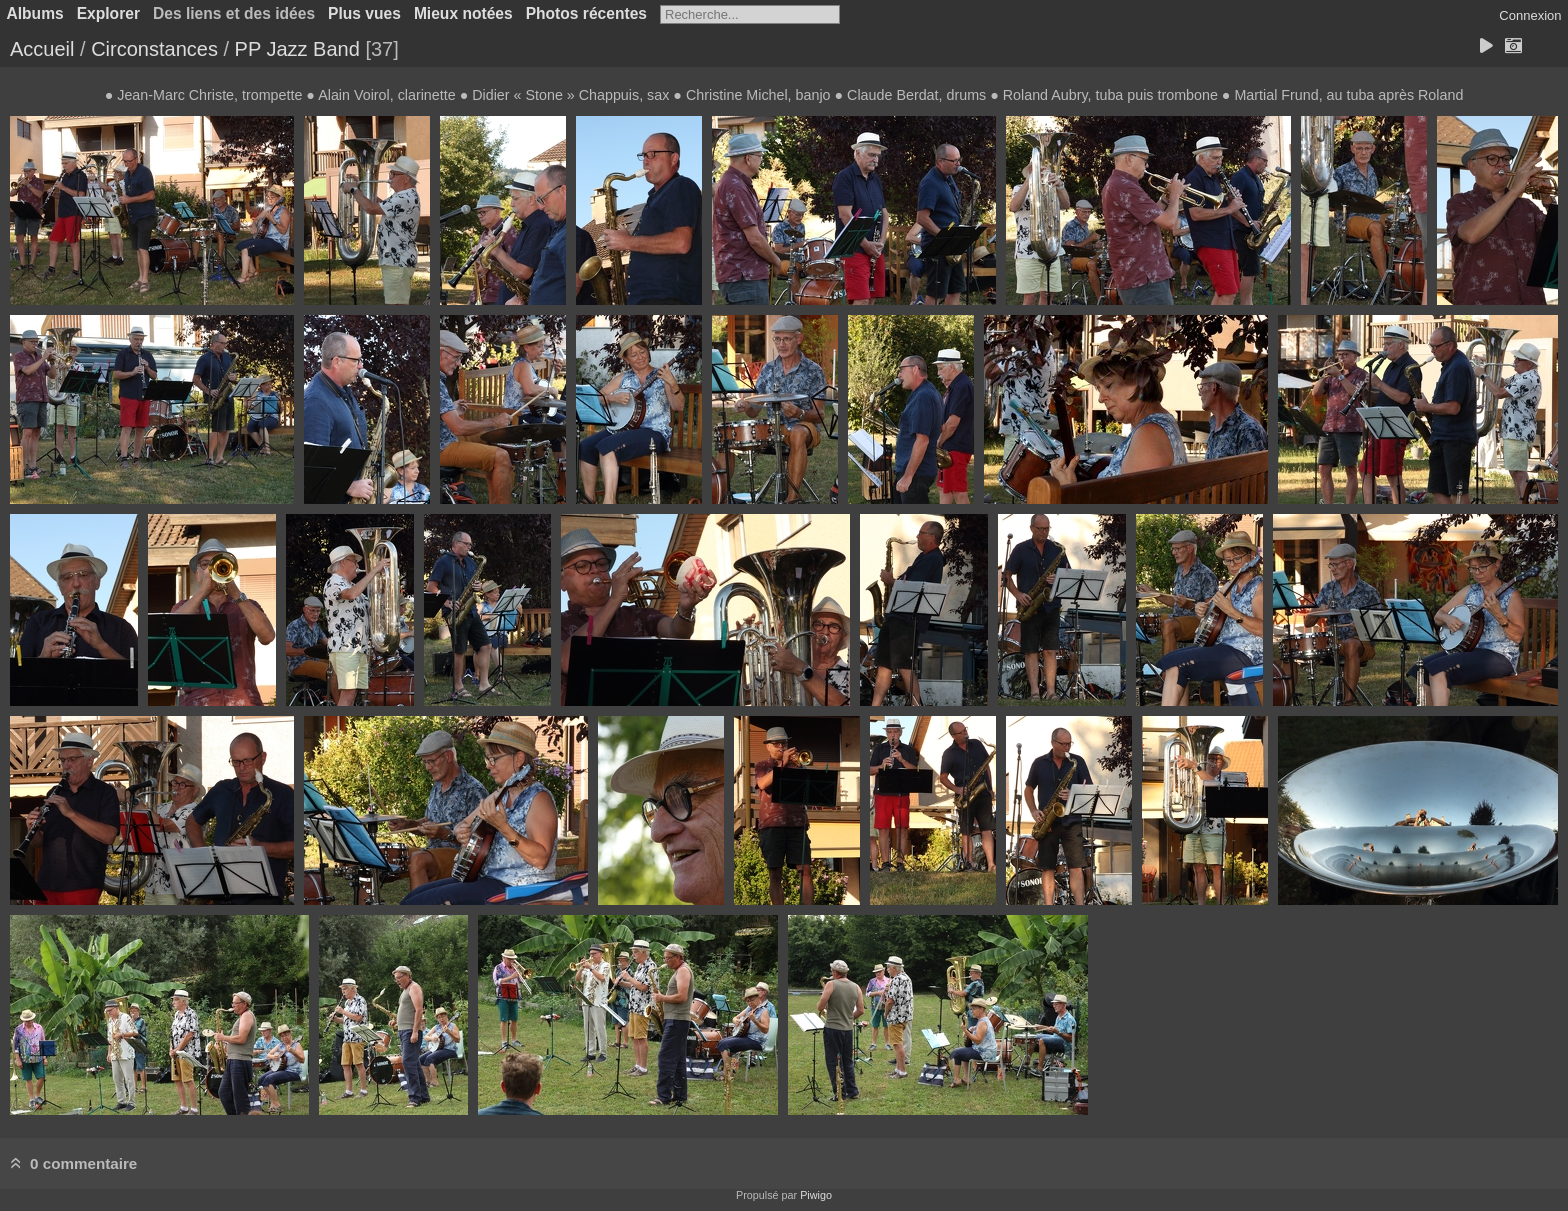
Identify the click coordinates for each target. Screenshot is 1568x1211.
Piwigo (816, 1195)
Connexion (1530, 15)
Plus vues (364, 13)
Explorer (108, 13)
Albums (35, 13)
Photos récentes (586, 13)
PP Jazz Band (297, 49)
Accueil (42, 49)
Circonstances (154, 49)
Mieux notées (463, 13)
